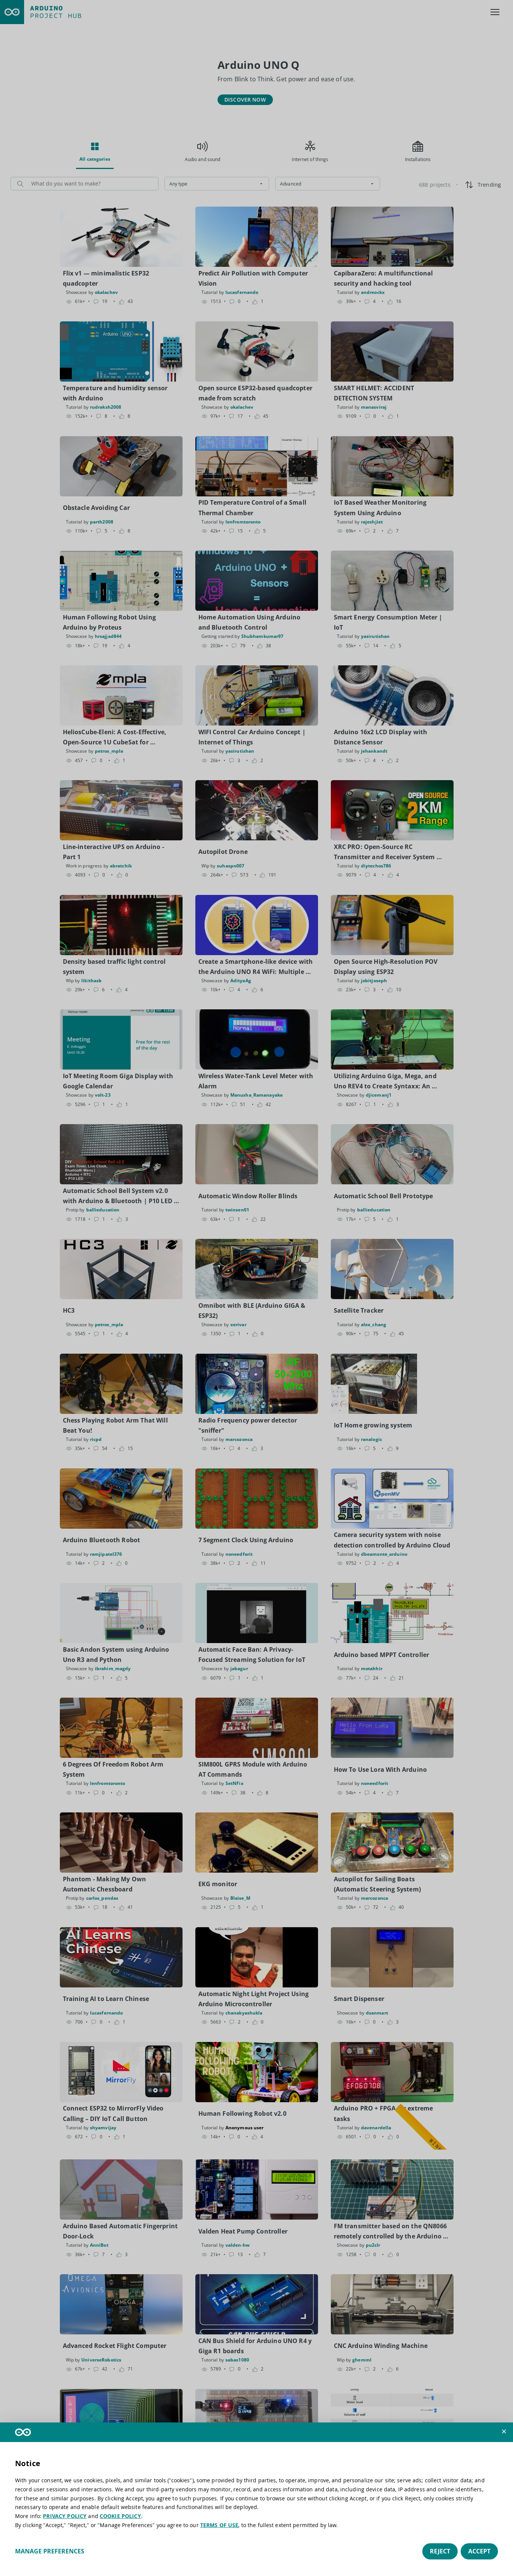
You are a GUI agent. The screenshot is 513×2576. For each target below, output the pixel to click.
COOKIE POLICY (120, 2516)
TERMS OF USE (219, 2525)
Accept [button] (479, 2551)
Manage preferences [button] (49, 2551)
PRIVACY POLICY (65, 2516)
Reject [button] (440, 2551)
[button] (504, 2431)
